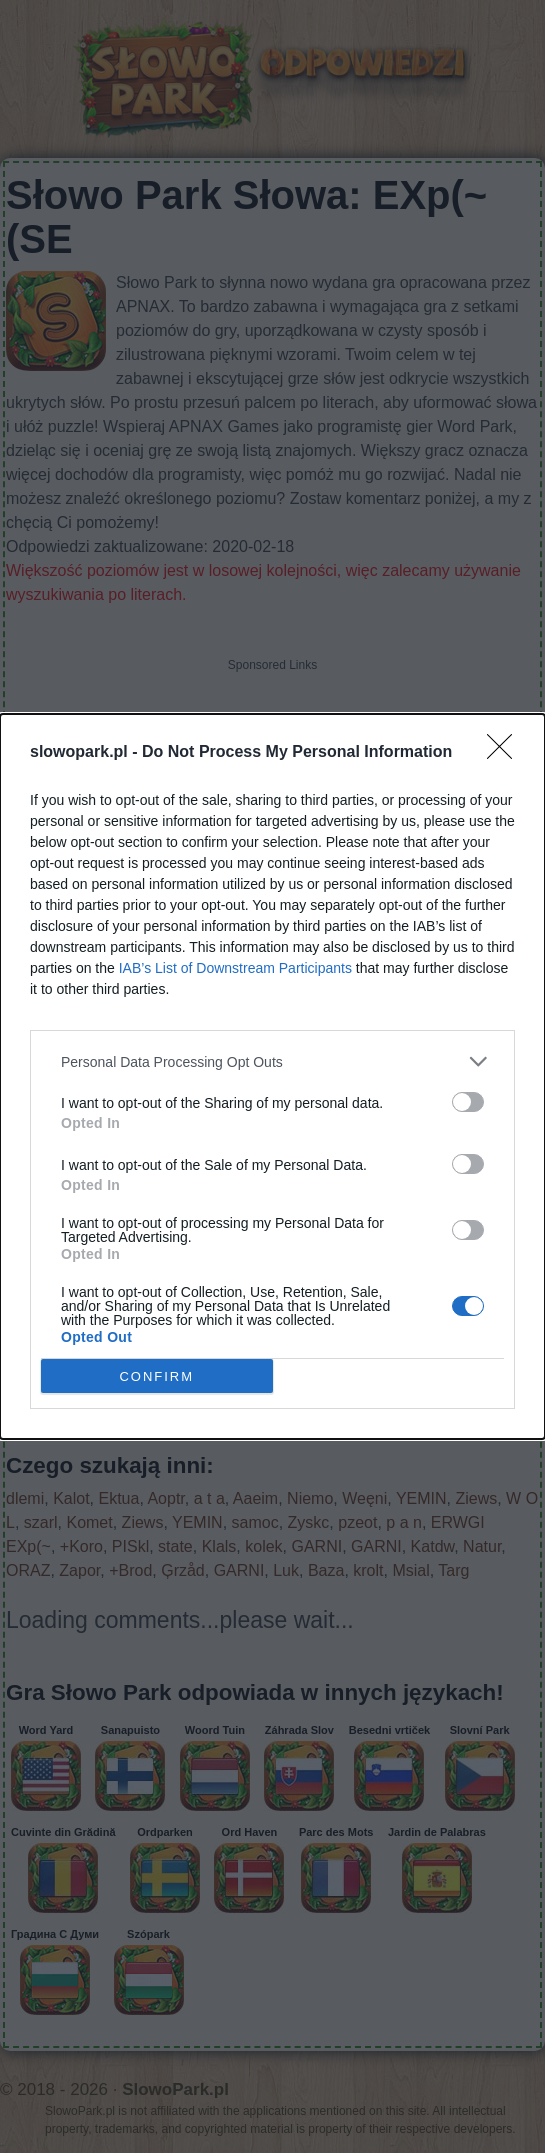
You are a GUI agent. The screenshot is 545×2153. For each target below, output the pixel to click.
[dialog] (272, 1076)
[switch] (468, 1102)
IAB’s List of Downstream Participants (235, 968)
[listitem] (272, 1061)
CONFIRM (156, 1376)
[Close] (506, 753)
